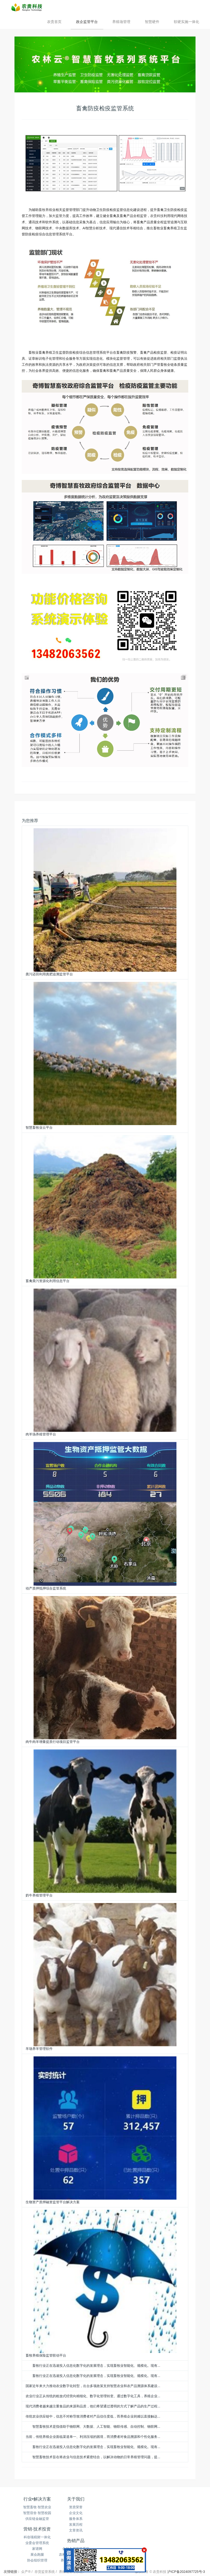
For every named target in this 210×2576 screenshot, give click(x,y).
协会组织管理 (128, 2530)
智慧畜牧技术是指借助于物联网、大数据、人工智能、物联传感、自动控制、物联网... (93, 2426)
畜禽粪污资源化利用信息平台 (101, 1209)
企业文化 (82, 2513)
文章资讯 (82, 2530)
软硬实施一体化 (186, 22)
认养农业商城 (173, 2524)
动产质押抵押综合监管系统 (101, 1516)
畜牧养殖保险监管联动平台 (101, 2283)
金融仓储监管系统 (172, 2507)
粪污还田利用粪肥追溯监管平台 (101, 902)
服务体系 (82, 2519)
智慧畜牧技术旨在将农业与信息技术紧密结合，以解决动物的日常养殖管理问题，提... (93, 2457)
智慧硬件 (152, 22)
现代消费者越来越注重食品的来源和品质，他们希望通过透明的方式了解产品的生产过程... (93, 2406)
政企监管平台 (87, 22)
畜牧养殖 (45, 210)
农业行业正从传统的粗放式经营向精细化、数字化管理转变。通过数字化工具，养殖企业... (93, 2396)
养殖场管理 (121, 22)
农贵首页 (54, 22)
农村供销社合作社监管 (173, 2513)
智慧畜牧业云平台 (101, 1055)
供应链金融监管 (37, 2519)
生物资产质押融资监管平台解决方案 (101, 2130)
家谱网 (128, 2519)
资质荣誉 (82, 2507)
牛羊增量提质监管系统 (173, 2530)
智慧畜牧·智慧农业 (37, 2507)
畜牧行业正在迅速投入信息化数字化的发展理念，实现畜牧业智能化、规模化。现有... (93, 2365)
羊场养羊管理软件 (101, 1977)
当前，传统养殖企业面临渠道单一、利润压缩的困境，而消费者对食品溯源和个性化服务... (93, 2437)
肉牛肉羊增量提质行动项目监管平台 (101, 1670)
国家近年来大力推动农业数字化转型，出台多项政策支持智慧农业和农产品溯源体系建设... (93, 2386)
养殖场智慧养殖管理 (173, 2519)
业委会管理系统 (128, 2513)
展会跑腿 (127, 2524)
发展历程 (82, 2524)
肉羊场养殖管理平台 (101, 1362)
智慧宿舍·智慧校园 (37, 2513)
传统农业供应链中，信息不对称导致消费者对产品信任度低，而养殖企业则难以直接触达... (93, 2416)
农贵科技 (157, 216)
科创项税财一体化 (127, 2507)
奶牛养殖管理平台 (101, 1823)
